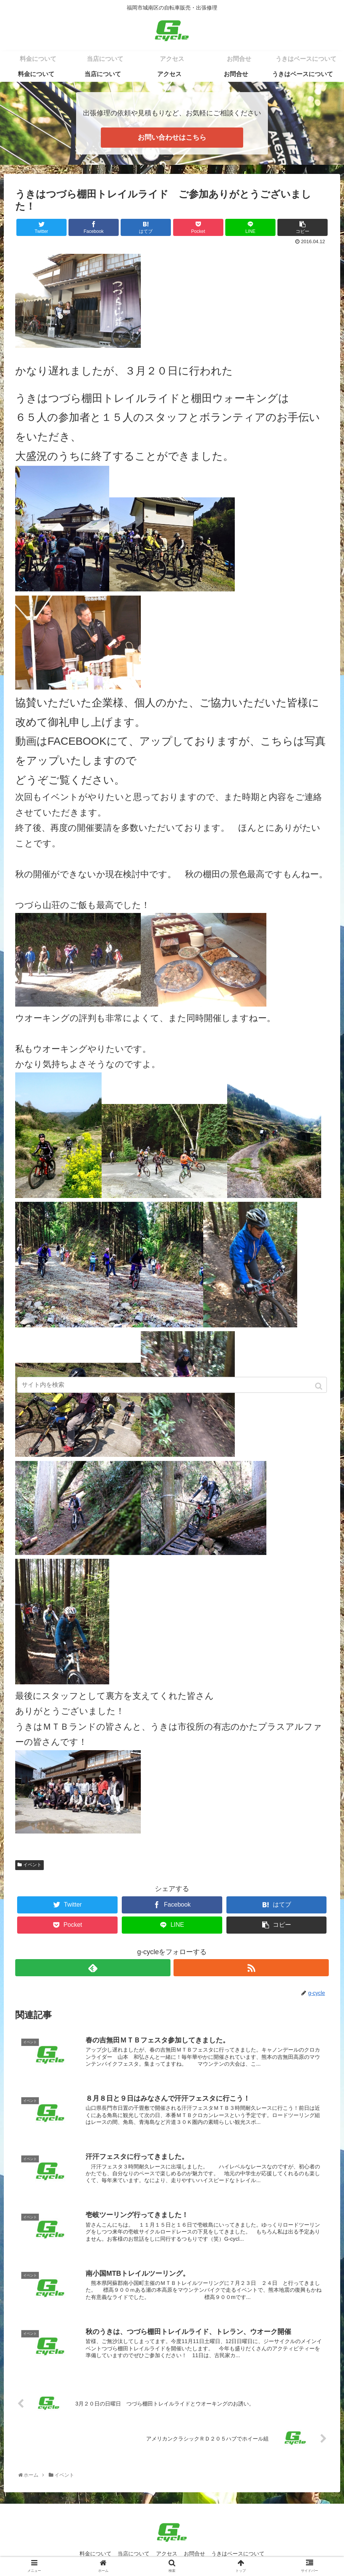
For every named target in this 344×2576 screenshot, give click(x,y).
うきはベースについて (240, 2555)
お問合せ (195, 2555)
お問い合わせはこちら (172, 137)
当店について (132, 2555)
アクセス (166, 2555)
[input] (172, 1385)
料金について (93, 2555)
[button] (319, 1386)
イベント (32, 1864)
